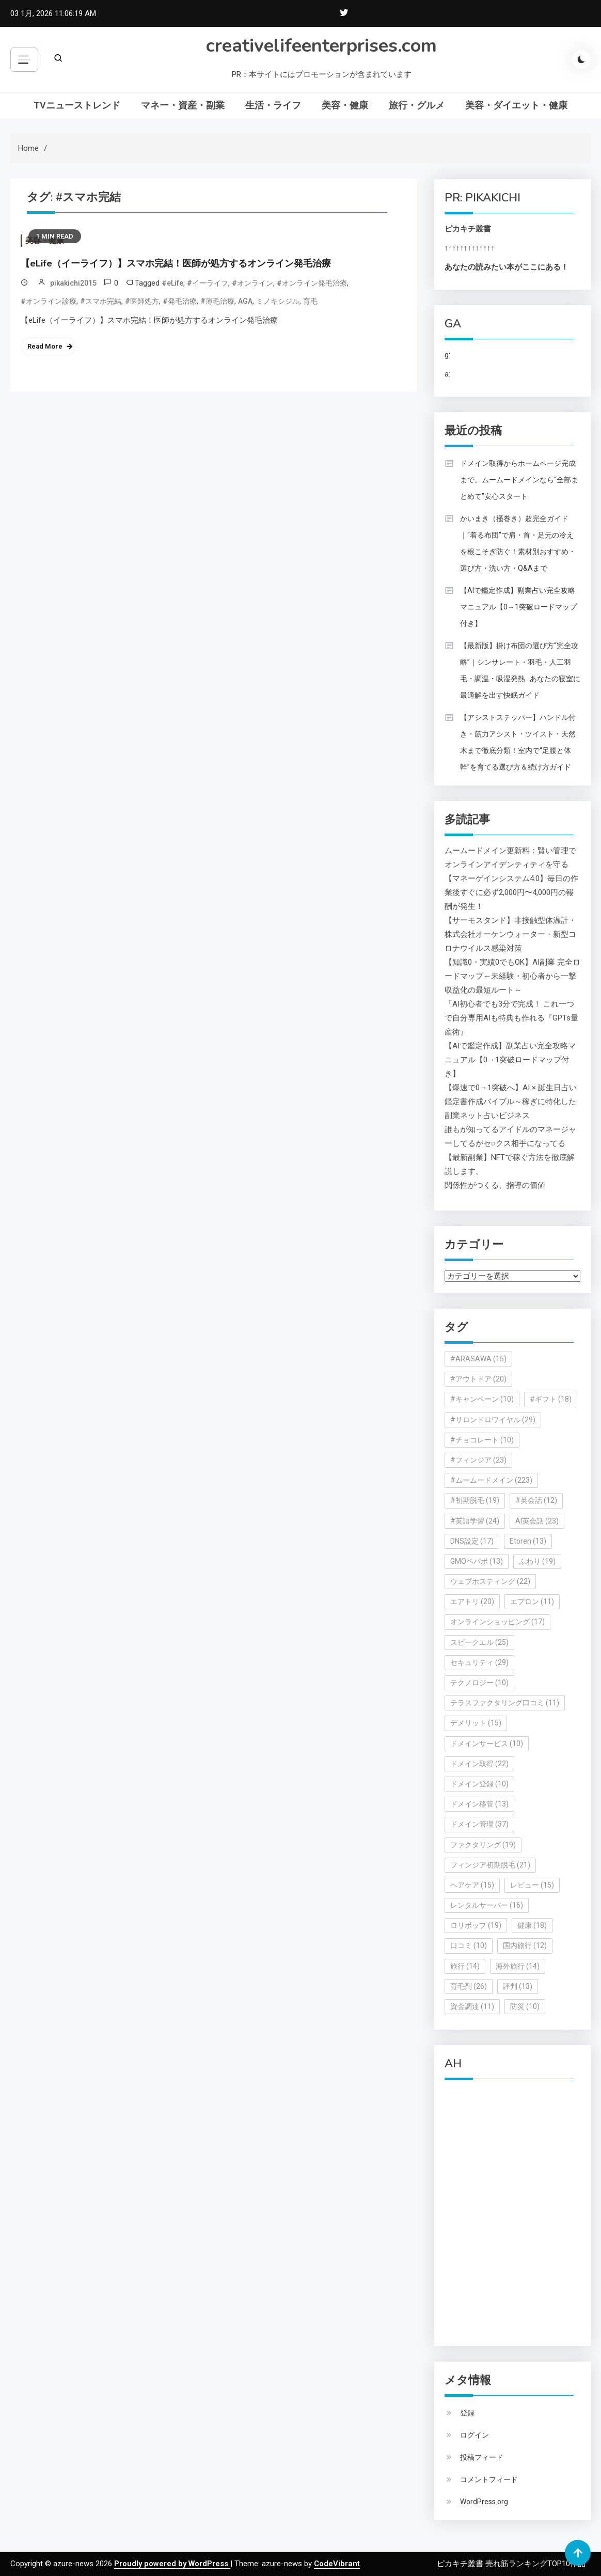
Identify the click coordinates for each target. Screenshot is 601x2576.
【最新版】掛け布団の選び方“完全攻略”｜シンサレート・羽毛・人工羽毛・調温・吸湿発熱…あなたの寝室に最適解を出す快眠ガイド (520, 670)
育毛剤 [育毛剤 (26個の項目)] (468, 1986)
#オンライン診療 (48, 301)
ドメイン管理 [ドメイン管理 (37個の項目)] (479, 1824)
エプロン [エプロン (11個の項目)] (532, 1601)
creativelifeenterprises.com (321, 45)
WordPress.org (484, 2502)
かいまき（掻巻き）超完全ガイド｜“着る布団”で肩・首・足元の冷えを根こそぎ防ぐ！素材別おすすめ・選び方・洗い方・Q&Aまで (518, 543)
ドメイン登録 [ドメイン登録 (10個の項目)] (479, 1784)
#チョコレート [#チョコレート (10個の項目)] (482, 1440)
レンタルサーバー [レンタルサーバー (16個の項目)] (486, 1905)
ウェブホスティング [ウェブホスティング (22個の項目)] (490, 1581)
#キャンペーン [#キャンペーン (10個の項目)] (482, 1399)
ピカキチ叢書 (468, 228)
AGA (245, 301)
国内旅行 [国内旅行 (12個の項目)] (525, 1945)
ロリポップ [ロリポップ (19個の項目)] (475, 1925)
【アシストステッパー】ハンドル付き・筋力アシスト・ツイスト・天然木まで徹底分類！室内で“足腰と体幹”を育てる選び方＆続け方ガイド (518, 742)
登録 (467, 2413)
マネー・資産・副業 (183, 105)
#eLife (172, 283)
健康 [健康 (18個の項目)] (532, 1925)
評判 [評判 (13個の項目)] (517, 1986)
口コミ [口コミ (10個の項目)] (468, 1945)
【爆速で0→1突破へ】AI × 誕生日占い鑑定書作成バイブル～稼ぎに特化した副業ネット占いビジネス (511, 1101)
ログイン (474, 2435)
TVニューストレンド (77, 105)
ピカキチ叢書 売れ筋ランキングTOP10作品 (511, 2563)
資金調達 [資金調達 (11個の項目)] (472, 2006)
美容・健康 (345, 105)
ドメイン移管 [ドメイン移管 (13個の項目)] (479, 1804)
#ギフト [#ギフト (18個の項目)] (551, 1399)
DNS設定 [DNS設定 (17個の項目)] (472, 1541)
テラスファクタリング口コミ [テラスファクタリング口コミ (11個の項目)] (504, 1703)
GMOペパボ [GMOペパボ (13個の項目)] (476, 1561)
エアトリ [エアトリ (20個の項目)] (472, 1601)
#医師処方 (142, 301)
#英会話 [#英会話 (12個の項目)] (536, 1500)
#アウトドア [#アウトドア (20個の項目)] (478, 1379)
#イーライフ (207, 283)
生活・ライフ (273, 105)
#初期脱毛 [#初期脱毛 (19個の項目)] (474, 1500)
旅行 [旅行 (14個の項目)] (465, 1966)
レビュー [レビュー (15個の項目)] (532, 1885)
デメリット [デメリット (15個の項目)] (475, 1723)
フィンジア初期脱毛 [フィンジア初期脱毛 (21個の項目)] (490, 1865)
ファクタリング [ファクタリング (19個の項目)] (483, 1845)
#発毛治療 (180, 301)
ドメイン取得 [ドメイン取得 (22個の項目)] (479, 1764)
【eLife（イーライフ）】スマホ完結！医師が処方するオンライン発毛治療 (176, 263)
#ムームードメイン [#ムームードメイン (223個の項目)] (491, 1480)
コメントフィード (489, 2479)
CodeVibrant (337, 2563)
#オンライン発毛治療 (312, 283)
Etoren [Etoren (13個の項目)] (528, 1541)
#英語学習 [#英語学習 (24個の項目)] (474, 1521)
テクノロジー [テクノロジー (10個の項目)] (479, 1682)
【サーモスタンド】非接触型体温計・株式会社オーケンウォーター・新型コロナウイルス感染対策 (510, 934)
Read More (44, 346)
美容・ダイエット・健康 (516, 105)
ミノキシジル (277, 301)
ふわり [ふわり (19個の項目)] (537, 1561)
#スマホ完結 (100, 301)
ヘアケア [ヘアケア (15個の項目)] (472, 1885)
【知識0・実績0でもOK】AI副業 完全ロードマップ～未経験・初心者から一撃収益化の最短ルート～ (512, 976)
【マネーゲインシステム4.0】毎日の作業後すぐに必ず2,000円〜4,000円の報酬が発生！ (511, 892)
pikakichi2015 (73, 283)
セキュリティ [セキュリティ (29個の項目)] (479, 1662)
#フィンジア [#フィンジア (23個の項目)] (478, 1460)
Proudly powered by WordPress (172, 2563)
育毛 (310, 301)
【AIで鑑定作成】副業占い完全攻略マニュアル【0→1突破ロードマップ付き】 (518, 606)
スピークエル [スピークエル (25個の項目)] (479, 1642)
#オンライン (252, 283)
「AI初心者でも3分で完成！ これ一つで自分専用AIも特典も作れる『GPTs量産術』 (511, 1017)
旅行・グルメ (417, 105)
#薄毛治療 (217, 301)
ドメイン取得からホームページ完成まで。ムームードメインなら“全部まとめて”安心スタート (519, 479)
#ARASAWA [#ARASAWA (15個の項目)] (478, 1359)
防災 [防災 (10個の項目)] (525, 2006)
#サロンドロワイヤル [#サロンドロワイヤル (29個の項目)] (492, 1420)
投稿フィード (481, 2457)
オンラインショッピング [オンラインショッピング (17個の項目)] (497, 1621)
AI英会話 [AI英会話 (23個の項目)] (537, 1521)
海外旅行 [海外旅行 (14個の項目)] (518, 1966)
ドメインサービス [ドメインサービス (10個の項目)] (486, 1743)
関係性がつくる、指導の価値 (495, 1185)
